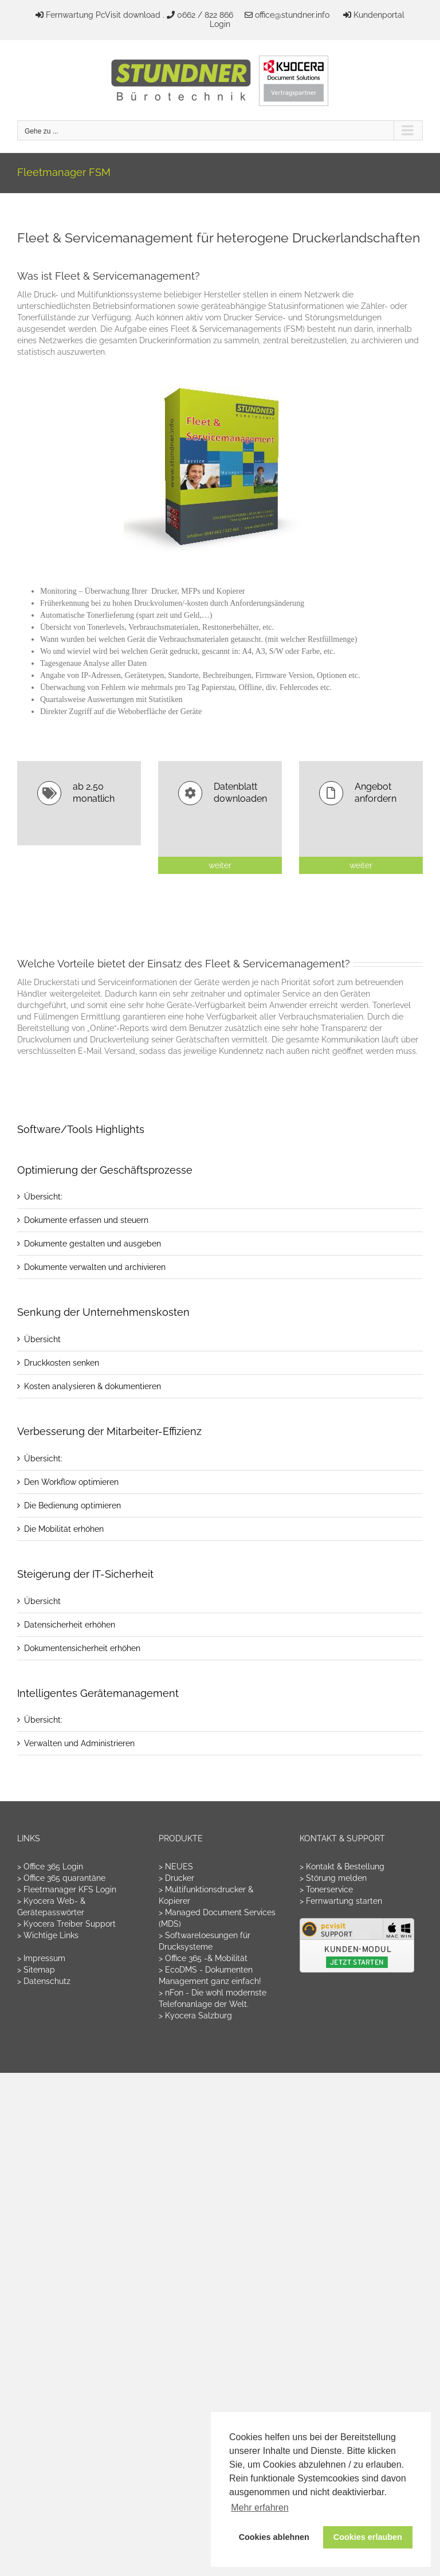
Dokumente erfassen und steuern (86, 1220)
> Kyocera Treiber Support (66, 1923)
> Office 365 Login (50, 1866)
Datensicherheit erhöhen (69, 1624)
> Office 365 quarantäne (61, 1878)
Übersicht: (43, 1196)
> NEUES (176, 1866)
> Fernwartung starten (341, 1900)
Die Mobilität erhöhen (64, 1529)
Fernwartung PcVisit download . (105, 14)
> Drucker (176, 1878)
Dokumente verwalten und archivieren (95, 1267)
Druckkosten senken (61, 1362)
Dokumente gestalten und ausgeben (92, 1243)
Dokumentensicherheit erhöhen (82, 1648)
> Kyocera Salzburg (195, 2015)
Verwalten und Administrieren (79, 1743)
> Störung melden (333, 1878)
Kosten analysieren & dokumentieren (92, 1386)
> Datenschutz (43, 1981)
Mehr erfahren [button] (260, 2507)
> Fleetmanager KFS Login (66, 1889)
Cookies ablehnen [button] (274, 2537)
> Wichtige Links (47, 1935)
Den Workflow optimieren (71, 1482)
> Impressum (41, 1958)
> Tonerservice (326, 1889)
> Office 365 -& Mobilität (203, 1958)
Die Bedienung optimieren (72, 1505)
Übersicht (42, 1339)
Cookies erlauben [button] (367, 2537)
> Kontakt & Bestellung (342, 1866)
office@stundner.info (292, 14)
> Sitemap (36, 1969)
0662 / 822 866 (205, 14)
